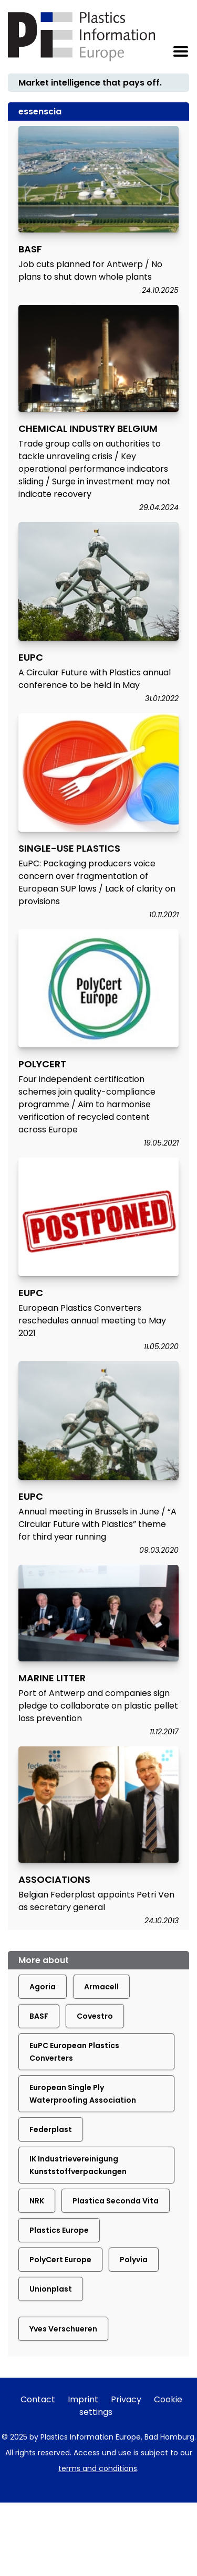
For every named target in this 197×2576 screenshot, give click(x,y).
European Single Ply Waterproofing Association (82, 2093)
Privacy (126, 2399)
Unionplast (50, 2289)
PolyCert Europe (60, 2259)
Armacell (101, 1986)
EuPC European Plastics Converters (74, 2051)
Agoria (42, 1986)
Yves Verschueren (63, 2329)
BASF (38, 2016)
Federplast (50, 2129)
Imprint (83, 2399)
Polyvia (134, 2259)
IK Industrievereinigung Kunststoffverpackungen (78, 2165)
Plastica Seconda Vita (115, 2201)
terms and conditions (97, 2468)
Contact (37, 2399)
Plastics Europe (59, 2230)
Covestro (95, 2016)
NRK (36, 2201)
